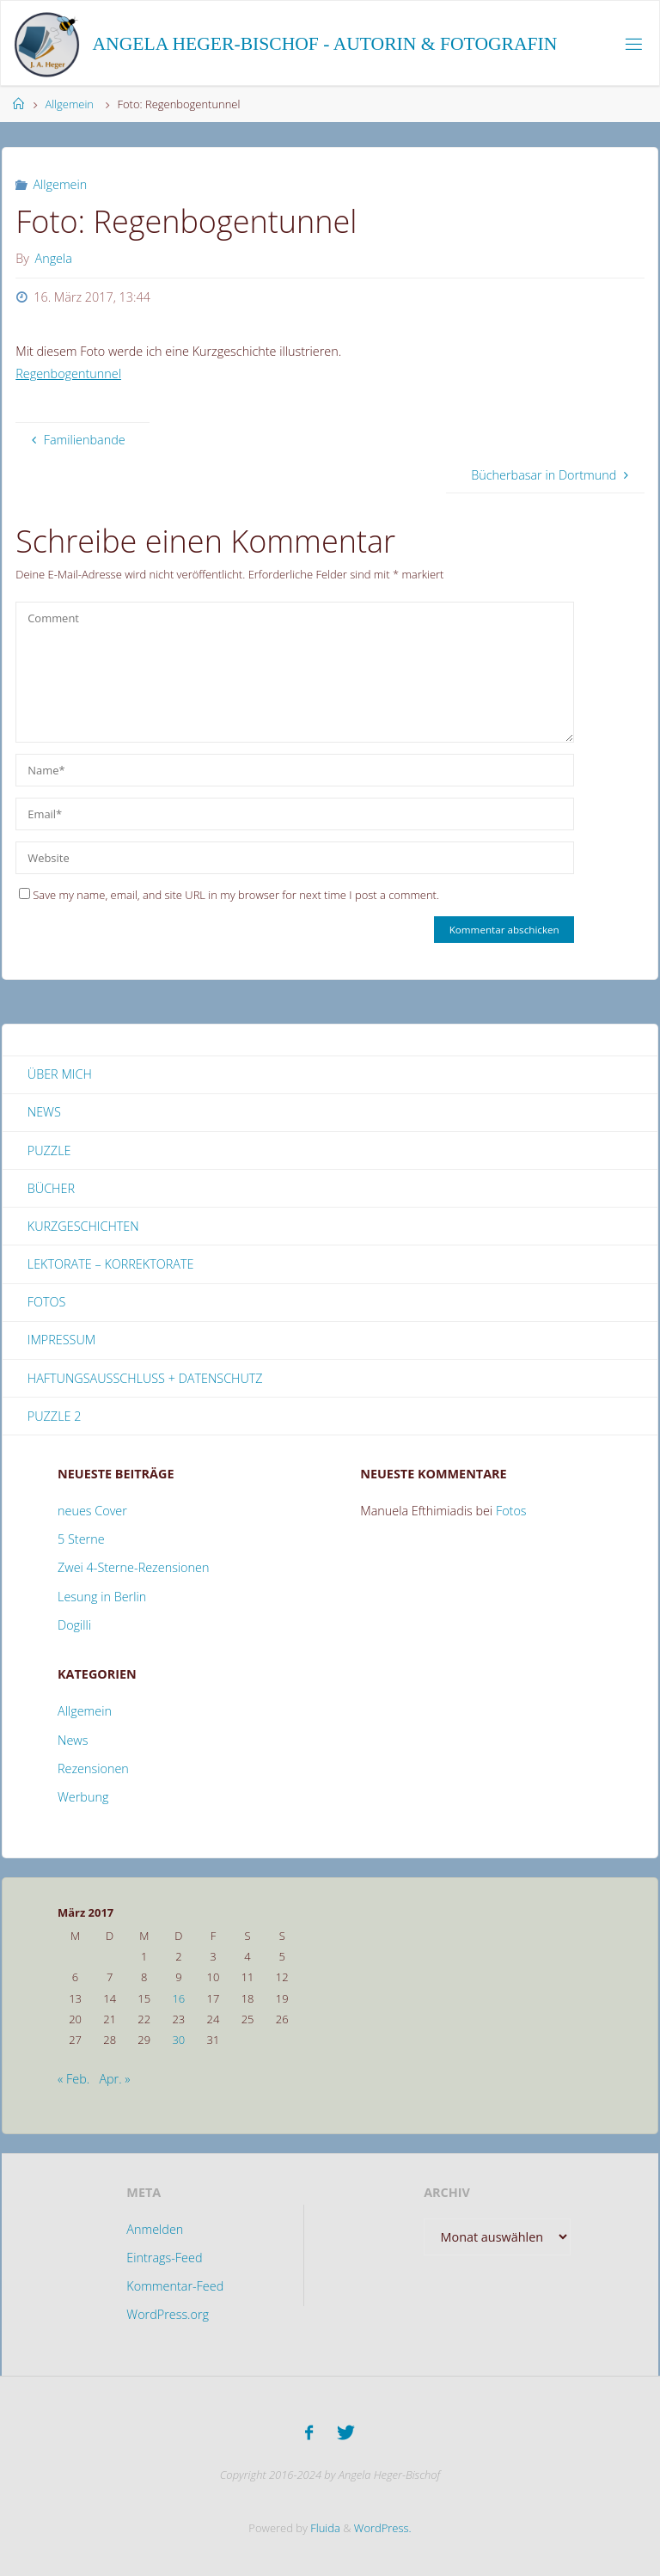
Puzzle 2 (55, 1416)
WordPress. (383, 2524)
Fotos (47, 1302)
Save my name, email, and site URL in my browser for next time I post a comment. (229, 895)
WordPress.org (167, 2314)
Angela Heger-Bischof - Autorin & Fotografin (325, 44)
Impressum (61, 1339)
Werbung (83, 1797)
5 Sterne (81, 1539)
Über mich (60, 1074)
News (44, 1112)
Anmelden (154, 2229)
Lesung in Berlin (102, 1596)
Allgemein (69, 104)
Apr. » (114, 2079)
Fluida (324, 2524)
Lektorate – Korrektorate (111, 1264)
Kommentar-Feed (174, 2286)
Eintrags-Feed (164, 2257)
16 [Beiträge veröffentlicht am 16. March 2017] (178, 1998)
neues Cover (92, 1510)
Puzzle (49, 1150)
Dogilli (74, 1625)
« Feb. (73, 2079)
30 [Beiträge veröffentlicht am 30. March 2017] (178, 2039)
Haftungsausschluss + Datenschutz (145, 1378)
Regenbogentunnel (68, 373)
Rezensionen (93, 1768)
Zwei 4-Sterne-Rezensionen (133, 1567)
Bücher (51, 1188)
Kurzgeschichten (83, 1226)
